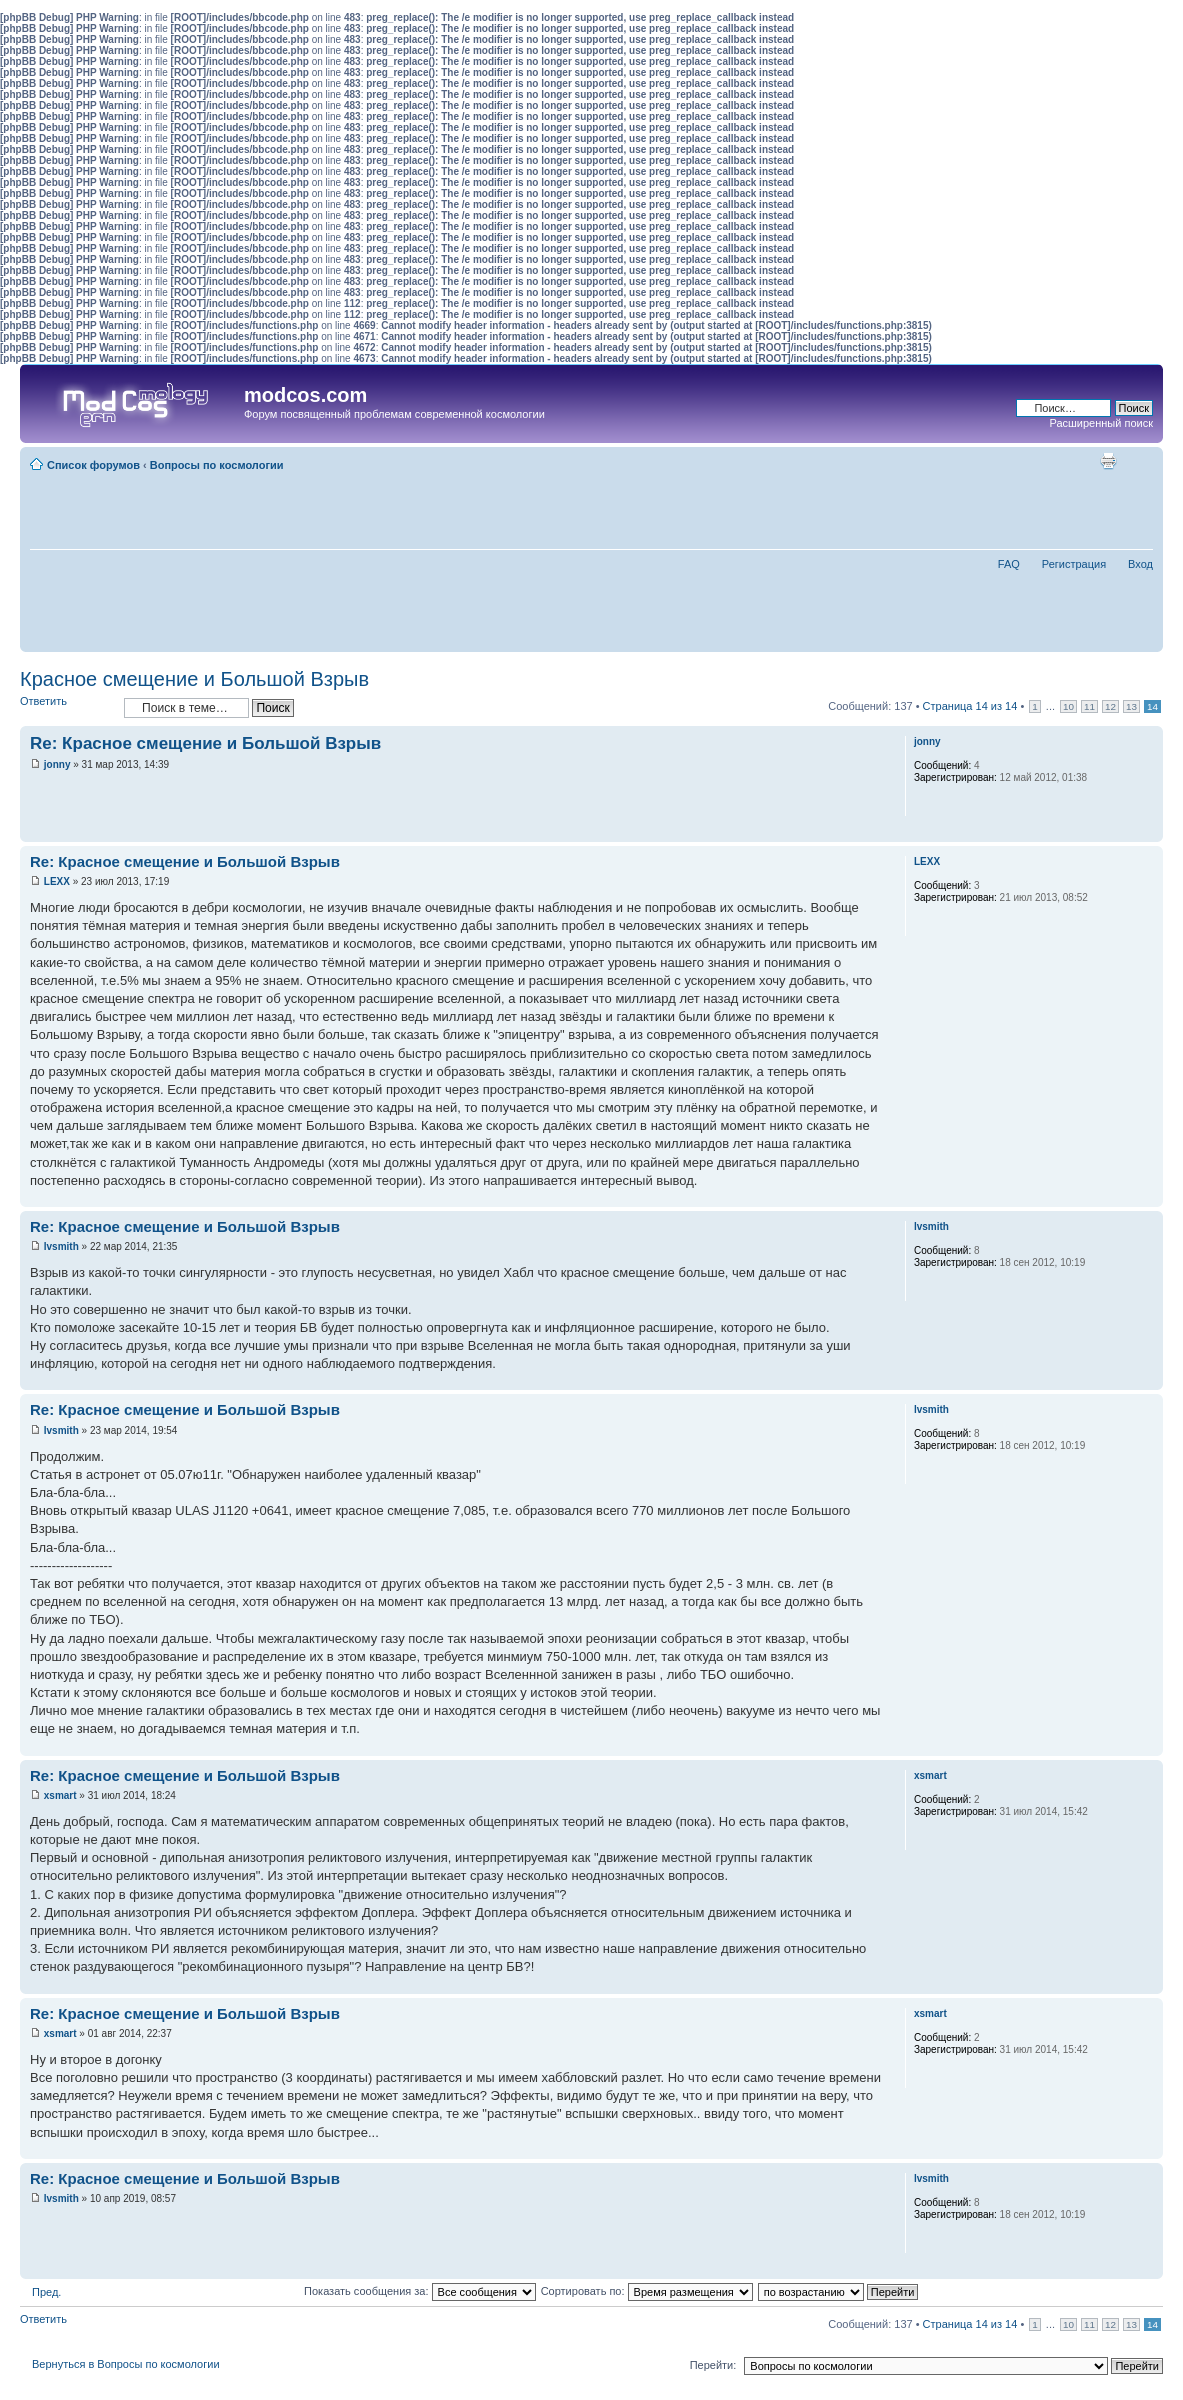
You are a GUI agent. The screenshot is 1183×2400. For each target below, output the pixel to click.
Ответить (67, 707)
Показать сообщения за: (420, 2291)
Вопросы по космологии (217, 465)
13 (1131, 706)
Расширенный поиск (1101, 423)
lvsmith (61, 1246)
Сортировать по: (647, 2291)
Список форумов (93, 465)
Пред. (46, 2292)
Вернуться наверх (1147, 831)
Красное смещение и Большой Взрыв (194, 679)
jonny (57, 764)
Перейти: (713, 2365)
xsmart (60, 1795)
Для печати (1108, 461)
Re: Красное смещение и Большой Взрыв (205, 743)
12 (1110, 706)
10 (1068, 706)
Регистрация (1074, 564)
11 (1089, 706)
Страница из (970, 706)
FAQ (1009, 564)
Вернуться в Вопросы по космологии (126, 2364)
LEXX (57, 881)
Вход (1140, 564)
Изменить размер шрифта (1138, 461)
